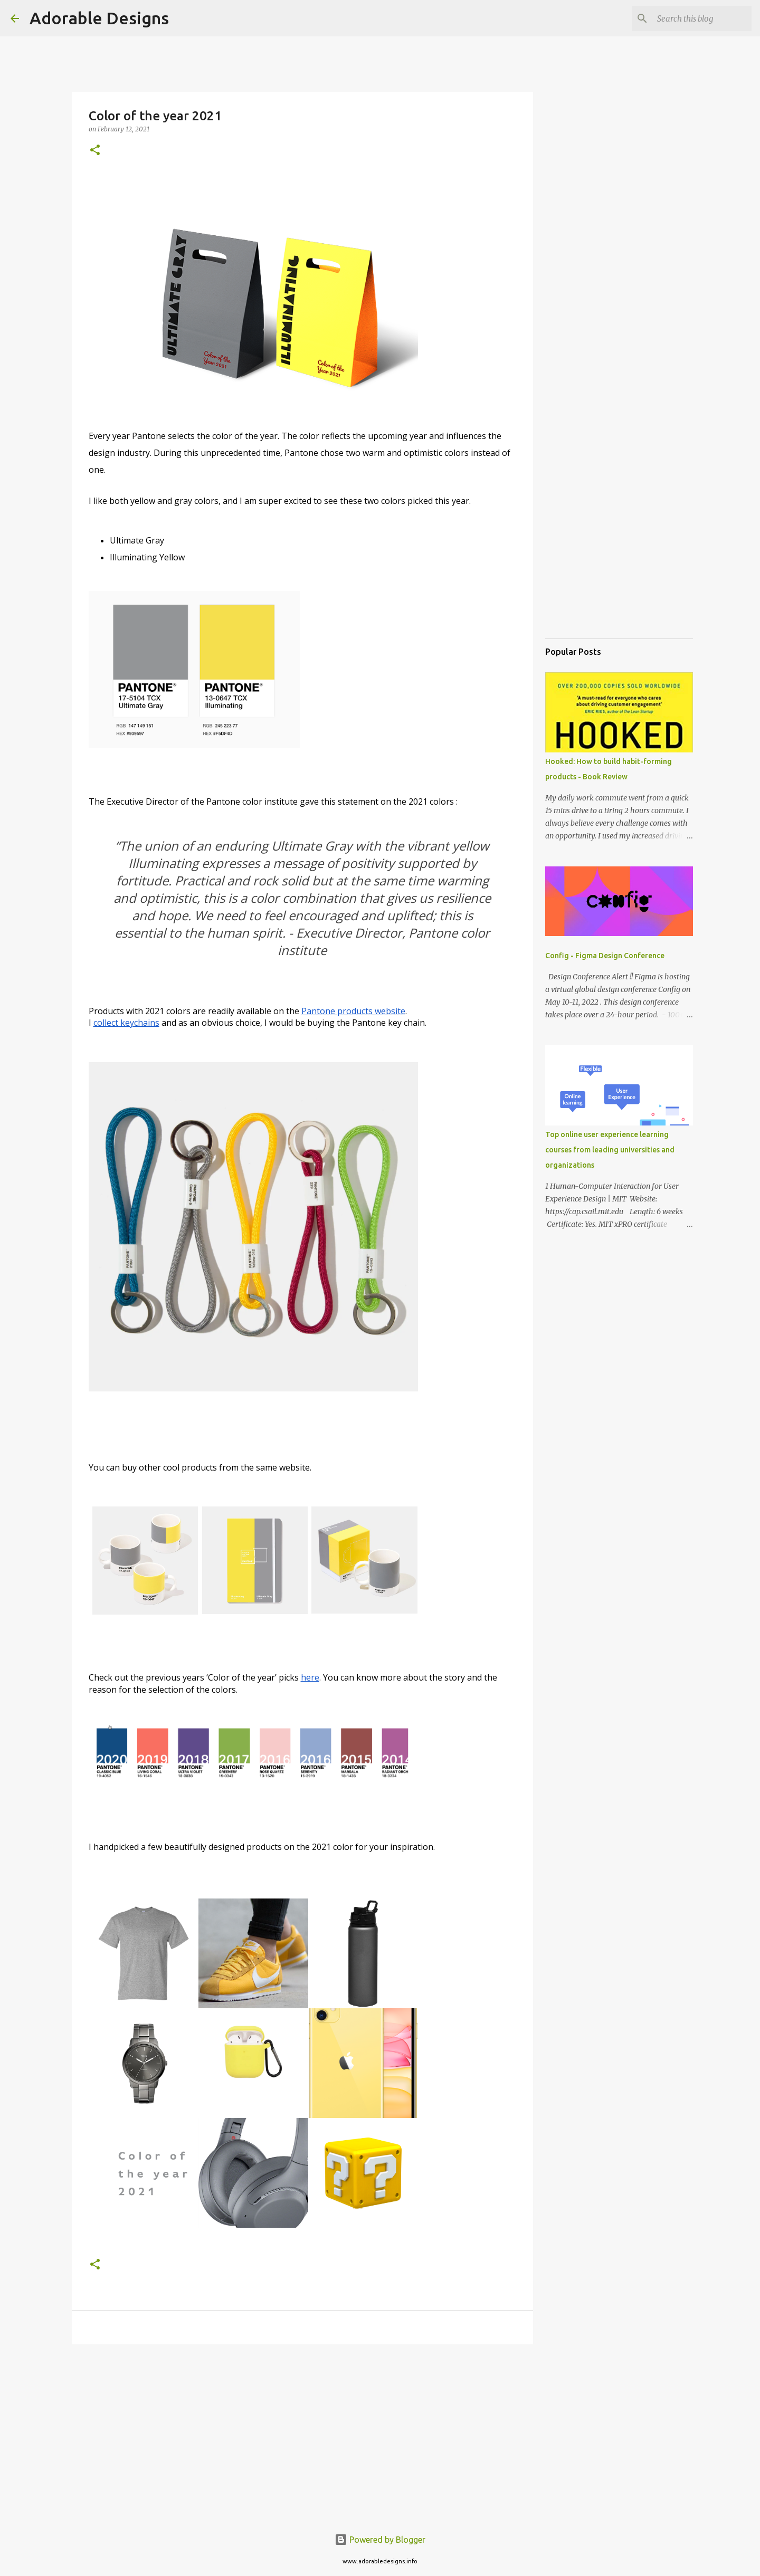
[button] (95, 151)
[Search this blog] (696, 18)
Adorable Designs (99, 17)
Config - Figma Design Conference (604, 955)
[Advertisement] (302, 2434)
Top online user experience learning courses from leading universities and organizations (609, 1149)
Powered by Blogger (380, 2539)
